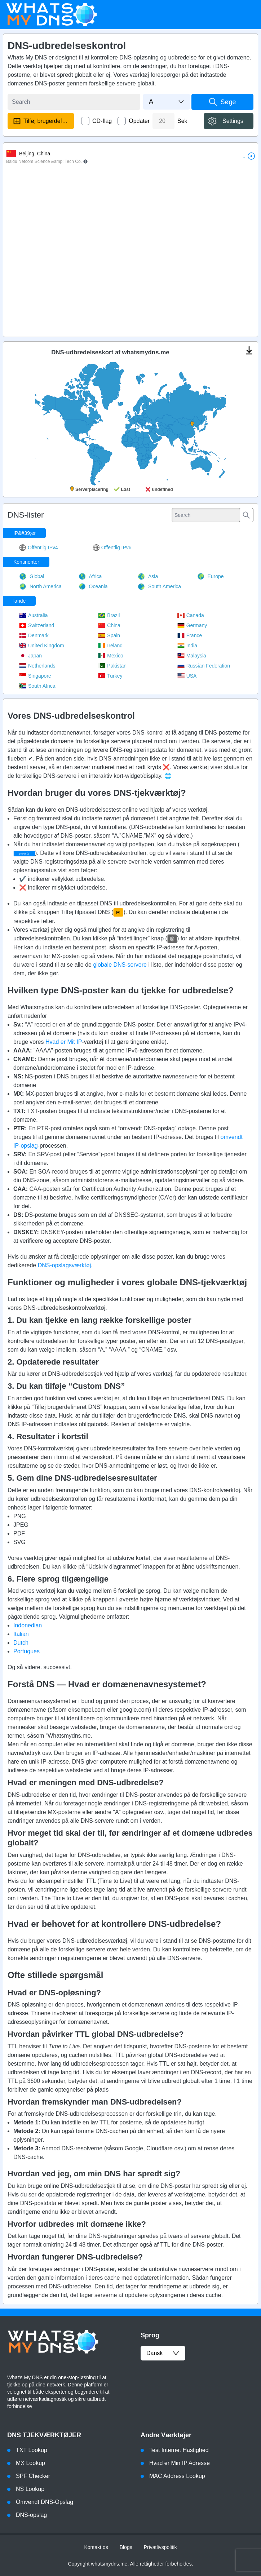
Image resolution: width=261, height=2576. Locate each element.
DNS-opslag (31, 2515)
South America (159, 586)
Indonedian (27, 1625)
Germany (192, 625)
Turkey (110, 676)
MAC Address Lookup (177, 2476)
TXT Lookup (31, 2450)
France (189, 635)
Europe (210, 576)
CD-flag (102, 121)
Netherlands (37, 666)
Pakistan (112, 666)
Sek (182, 121)
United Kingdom (41, 645)
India (187, 645)
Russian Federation (203, 666)
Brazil (109, 615)
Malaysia (191, 656)
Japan (30, 656)
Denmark (34, 635)
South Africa (37, 686)
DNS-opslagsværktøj (64, 1265)
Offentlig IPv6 (112, 547)
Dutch (20, 1643)
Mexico (110, 656)
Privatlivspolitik (160, 2547)
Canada (190, 615)
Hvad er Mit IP (63, 1042)
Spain (109, 635)
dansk (163, 2353)
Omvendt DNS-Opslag (44, 2502)
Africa (90, 576)
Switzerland (36, 625)
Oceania (93, 586)
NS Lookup (30, 2489)
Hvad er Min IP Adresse (179, 2463)
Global (31, 576)
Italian (21, 1634)
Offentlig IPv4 (38, 547)
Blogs (126, 2547)
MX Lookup (30, 2463)
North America (40, 586)
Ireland (110, 645)
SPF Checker (33, 2476)
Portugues (26, 1651)
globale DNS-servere (120, 965)
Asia (148, 576)
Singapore (35, 676)
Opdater (139, 121)
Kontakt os (96, 2547)
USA (187, 676)
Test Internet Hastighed (179, 2450)
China (109, 625)
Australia (33, 615)
